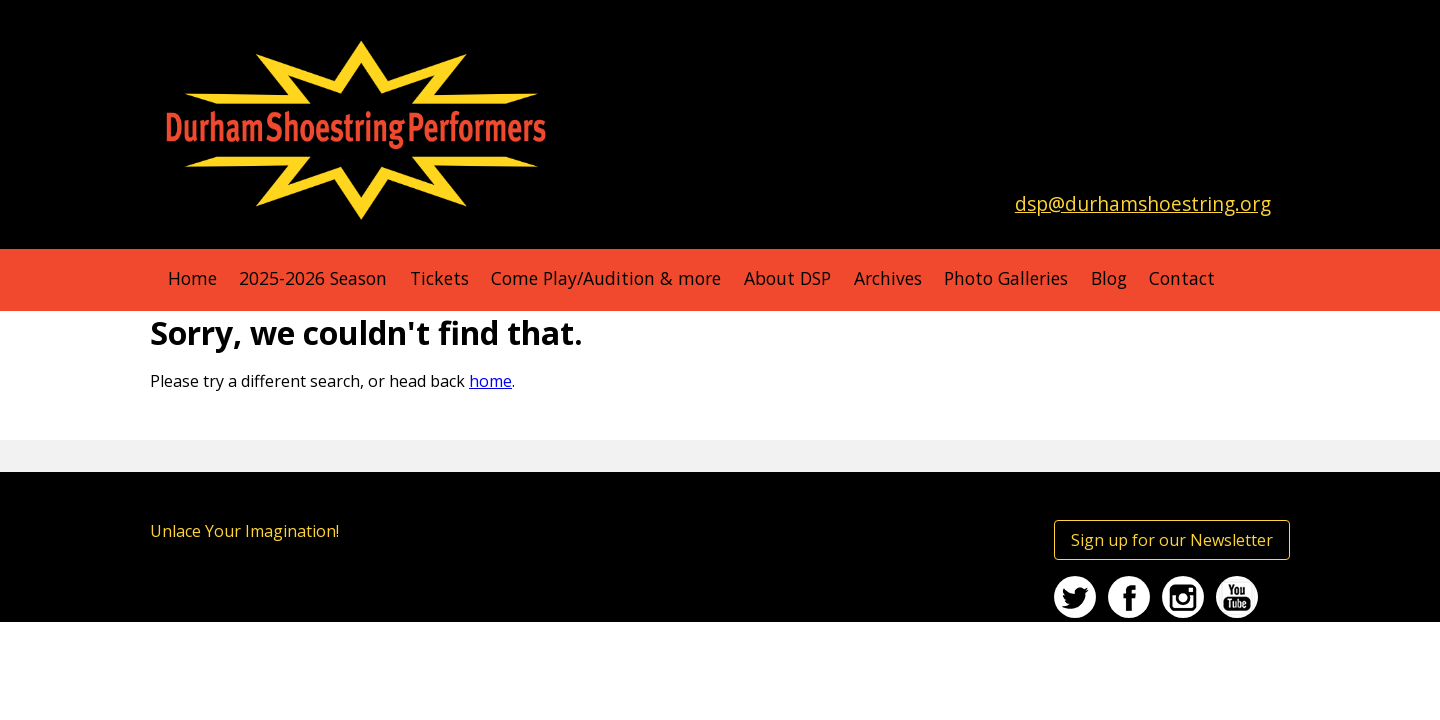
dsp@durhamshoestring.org (1143, 203)
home (490, 381)
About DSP (787, 278)
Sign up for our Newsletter (1172, 540)
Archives (888, 278)
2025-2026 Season (313, 278)
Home (192, 278)
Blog (1109, 278)
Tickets (439, 278)
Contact (1182, 278)
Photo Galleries (1006, 278)
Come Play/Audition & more (606, 278)
